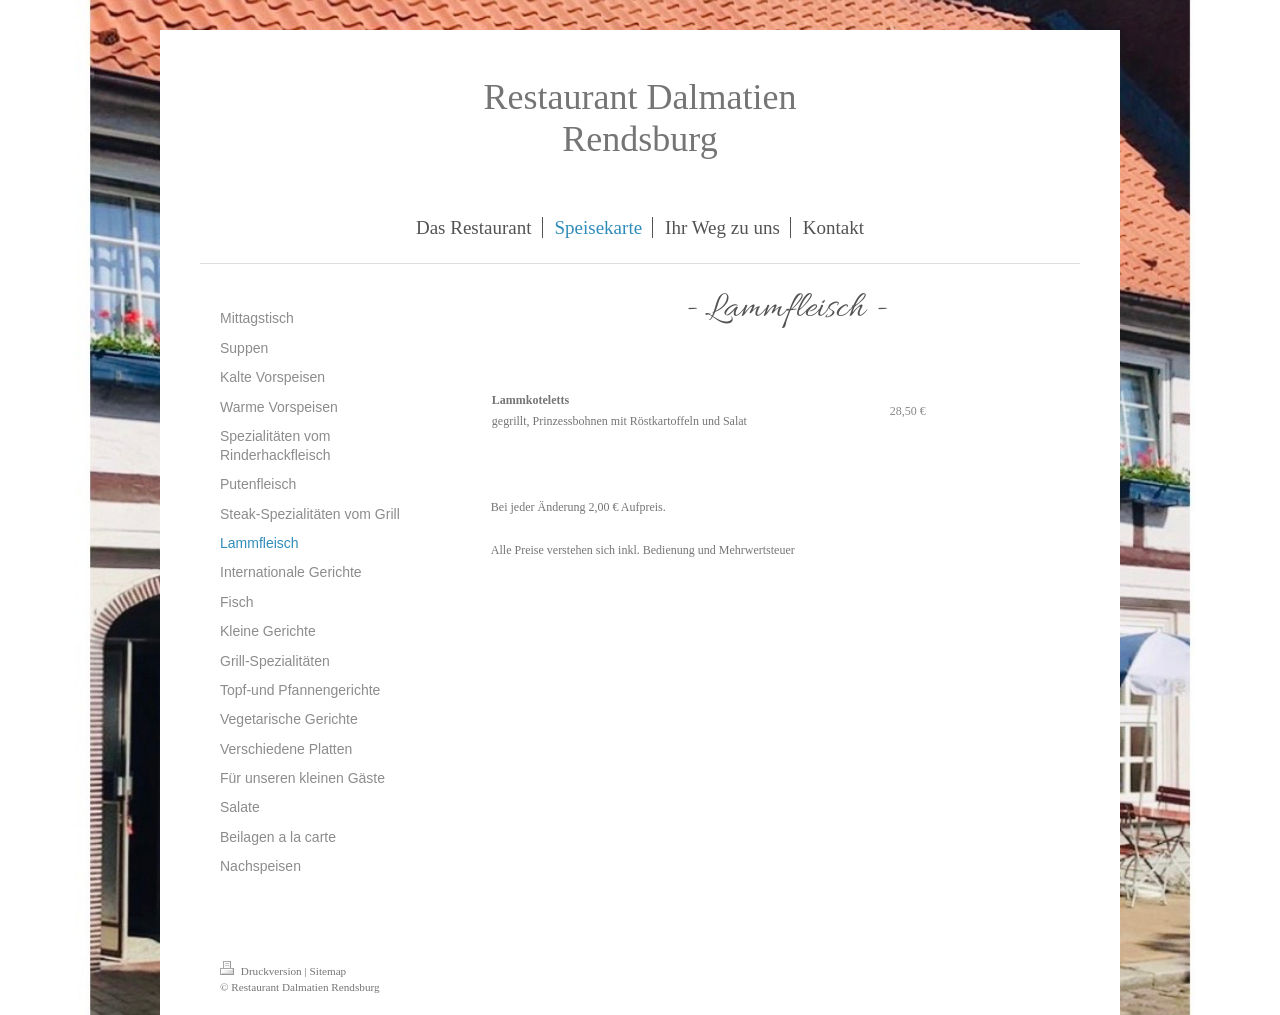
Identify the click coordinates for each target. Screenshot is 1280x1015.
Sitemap (328, 971)
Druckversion (262, 971)
